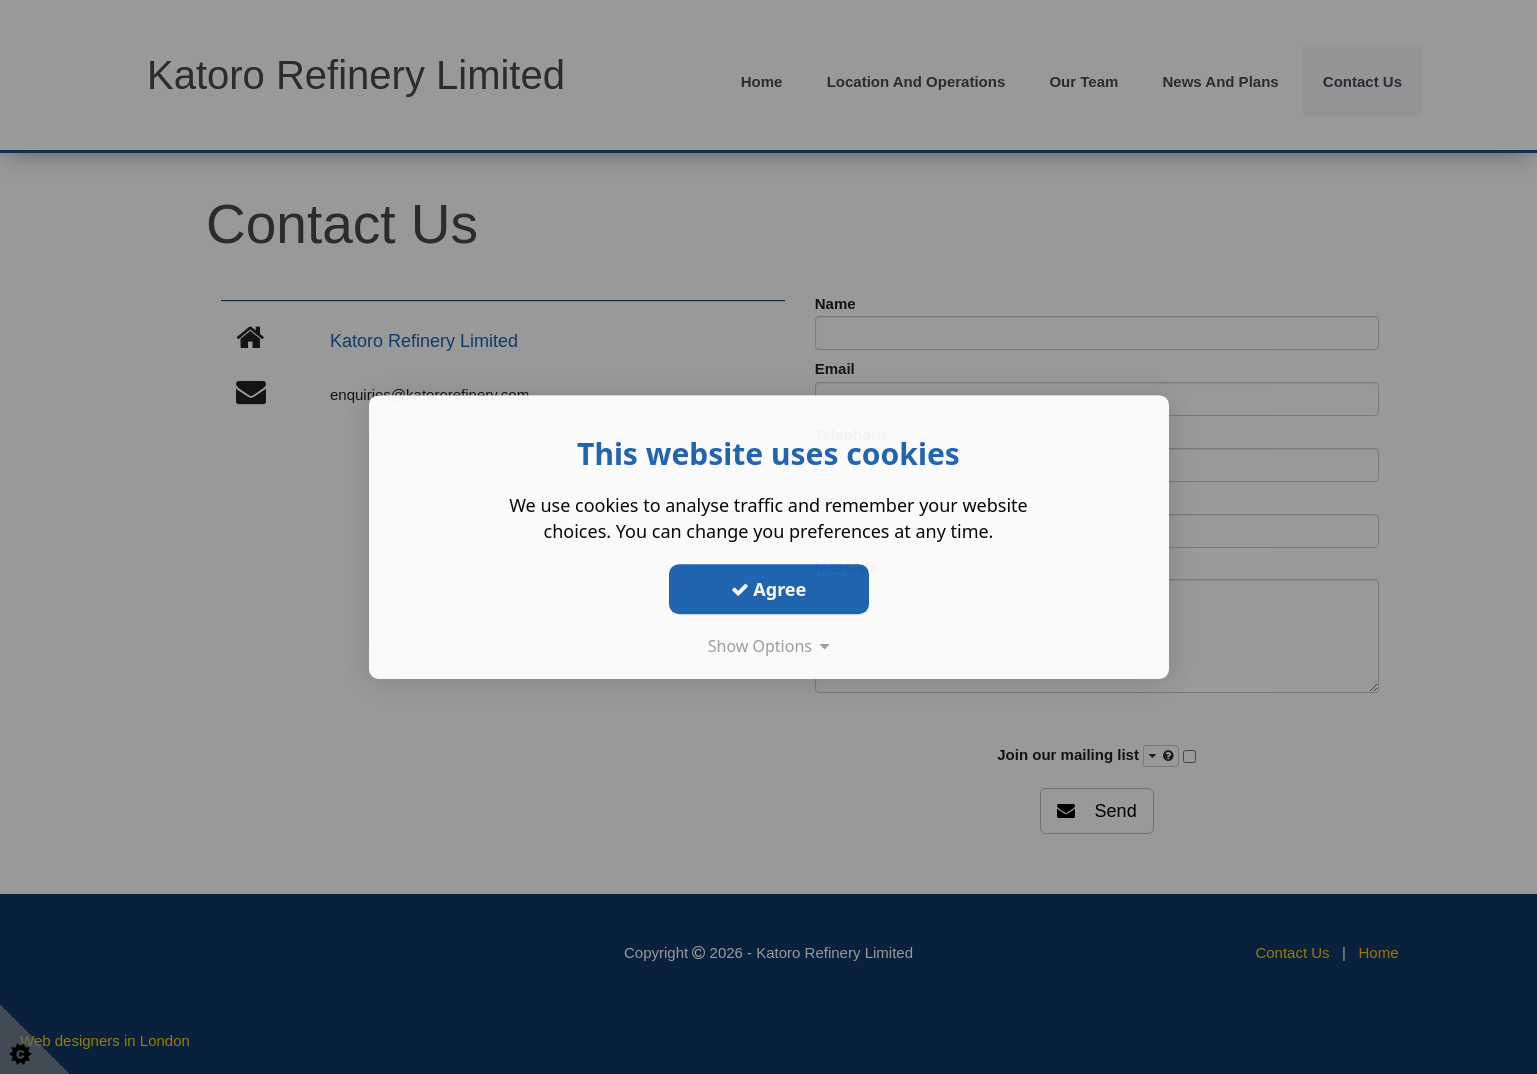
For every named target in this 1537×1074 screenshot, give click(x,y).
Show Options (769, 646)
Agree (769, 589)
